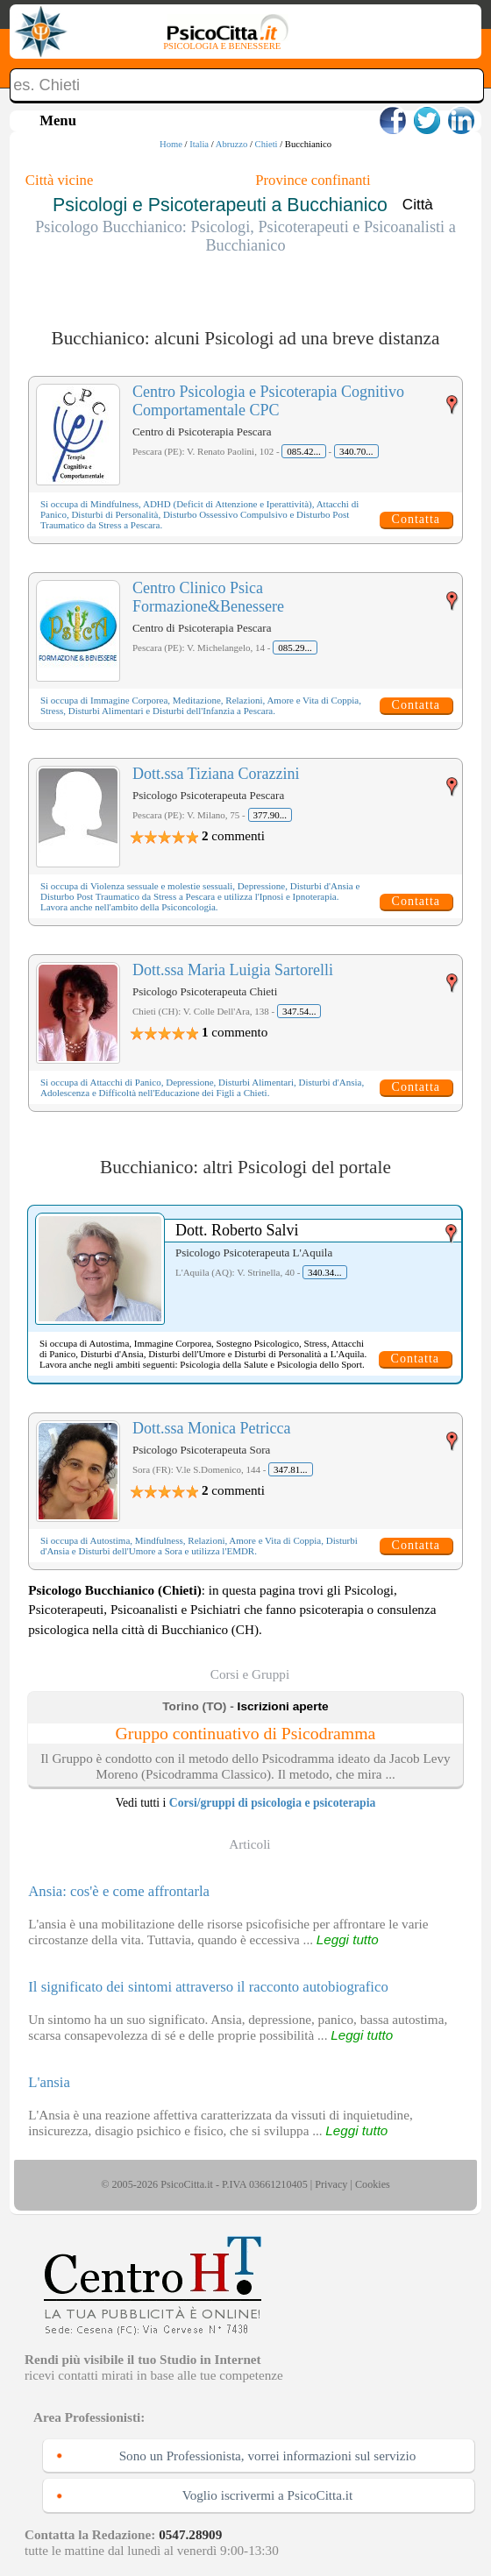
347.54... (299, 1011)
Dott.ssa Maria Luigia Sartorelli (232, 970)
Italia (199, 144)
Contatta (416, 519)
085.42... (304, 451)
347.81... (291, 1469)
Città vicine (59, 180)
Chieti (266, 144)
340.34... (325, 1272)
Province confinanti (312, 180)
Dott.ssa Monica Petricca (211, 1428)
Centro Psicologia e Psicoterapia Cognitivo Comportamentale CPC (268, 401)
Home (171, 144)
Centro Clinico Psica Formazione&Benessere (208, 597)
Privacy (331, 2184)
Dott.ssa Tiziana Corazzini (215, 773)
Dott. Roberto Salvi (237, 1230)
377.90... (270, 815)
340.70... (356, 451)
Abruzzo (232, 144)
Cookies (372, 2184)
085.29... (295, 647)
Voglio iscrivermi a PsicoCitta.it (267, 2495)
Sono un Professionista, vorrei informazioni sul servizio (267, 2455)
